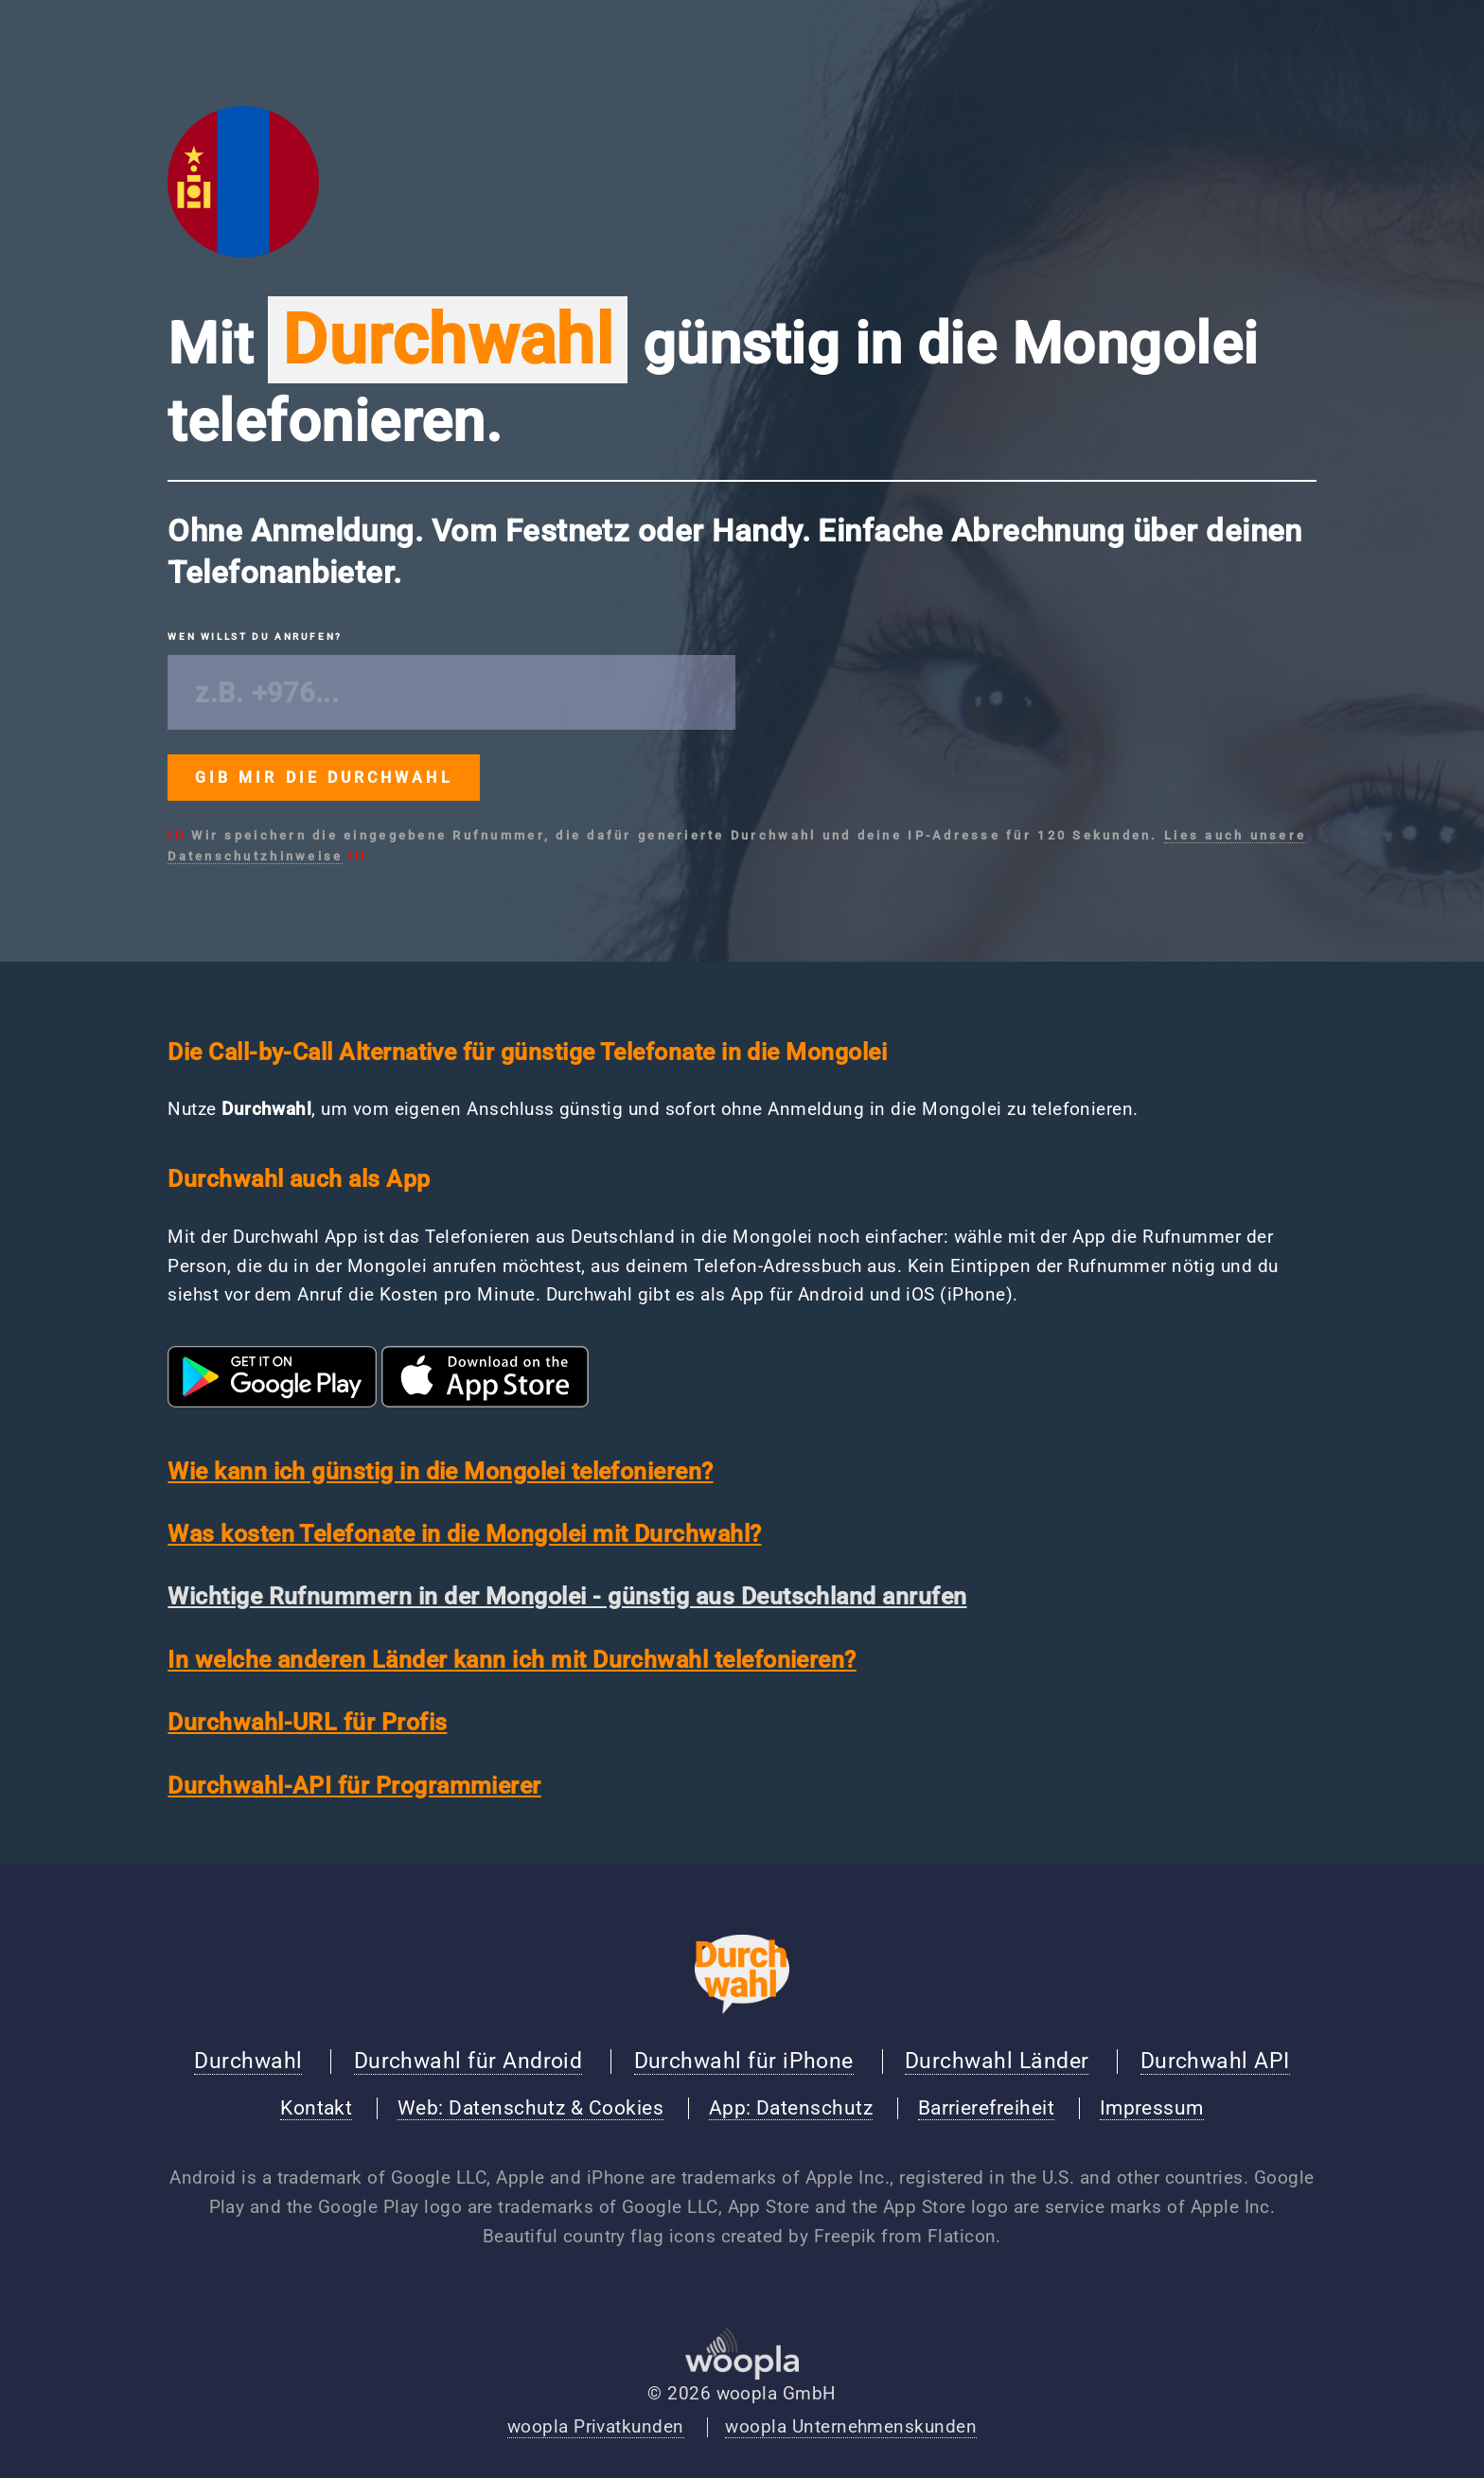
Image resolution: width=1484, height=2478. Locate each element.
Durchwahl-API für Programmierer (354, 1785)
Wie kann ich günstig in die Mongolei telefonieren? (440, 1471)
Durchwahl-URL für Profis (307, 1722)
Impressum (1152, 2108)
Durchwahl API (1215, 2060)
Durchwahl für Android (468, 2060)
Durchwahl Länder (996, 2060)
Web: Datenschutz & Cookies (530, 2108)
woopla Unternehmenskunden (851, 2426)
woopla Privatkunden (595, 2426)
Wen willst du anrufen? (255, 636)
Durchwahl (248, 2060)
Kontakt (316, 2108)
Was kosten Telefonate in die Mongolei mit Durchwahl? (464, 1534)
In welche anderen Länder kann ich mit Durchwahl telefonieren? (512, 1659)
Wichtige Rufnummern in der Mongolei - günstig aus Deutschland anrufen (567, 1596)
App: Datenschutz (791, 2108)
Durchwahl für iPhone (744, 2060)
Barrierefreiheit (986, 2108)
